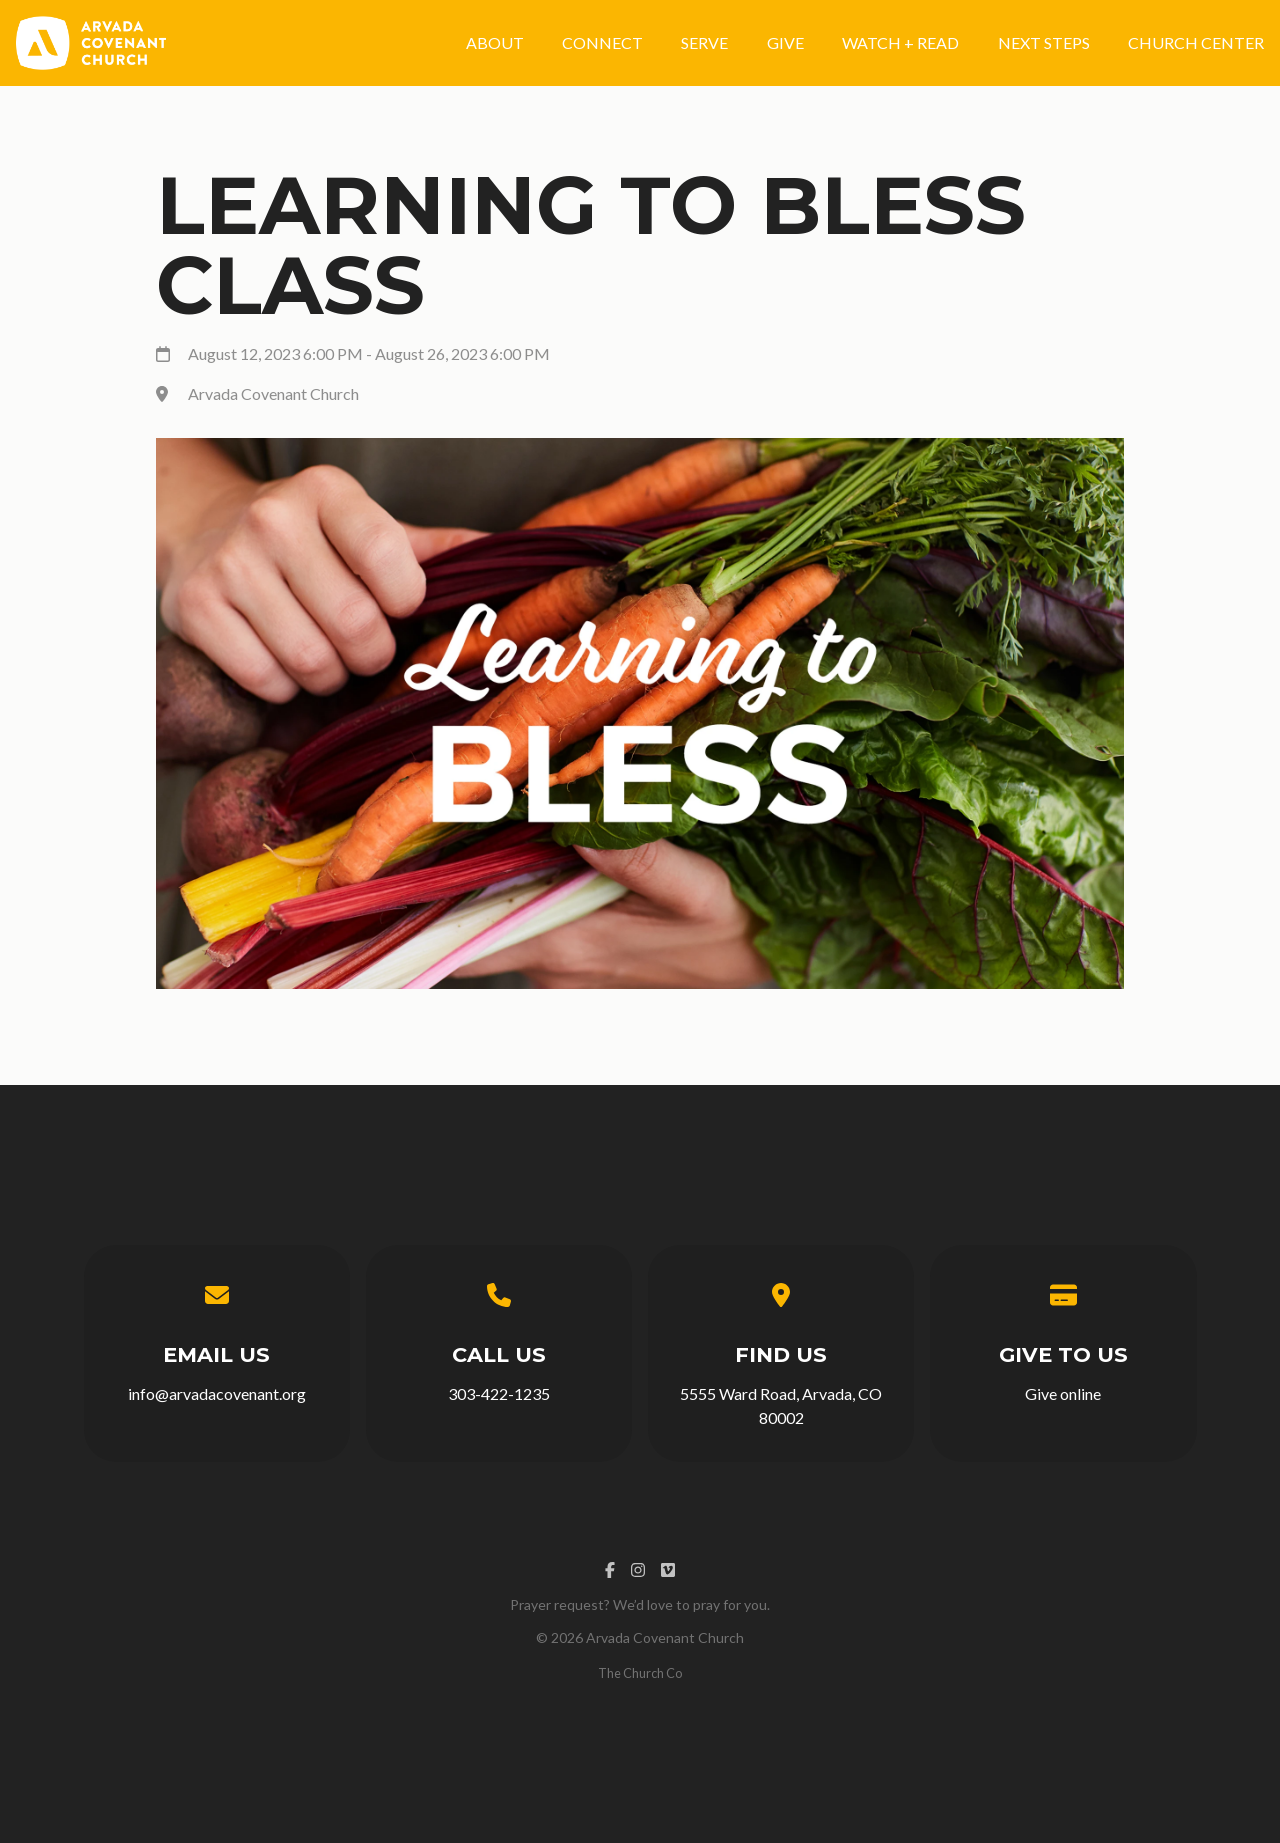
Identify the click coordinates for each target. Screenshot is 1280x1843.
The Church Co (640, 1673)
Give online (1063, 1393)
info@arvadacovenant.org (217, 1393)
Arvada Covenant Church (273, 393)
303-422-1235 (499, 1393)
